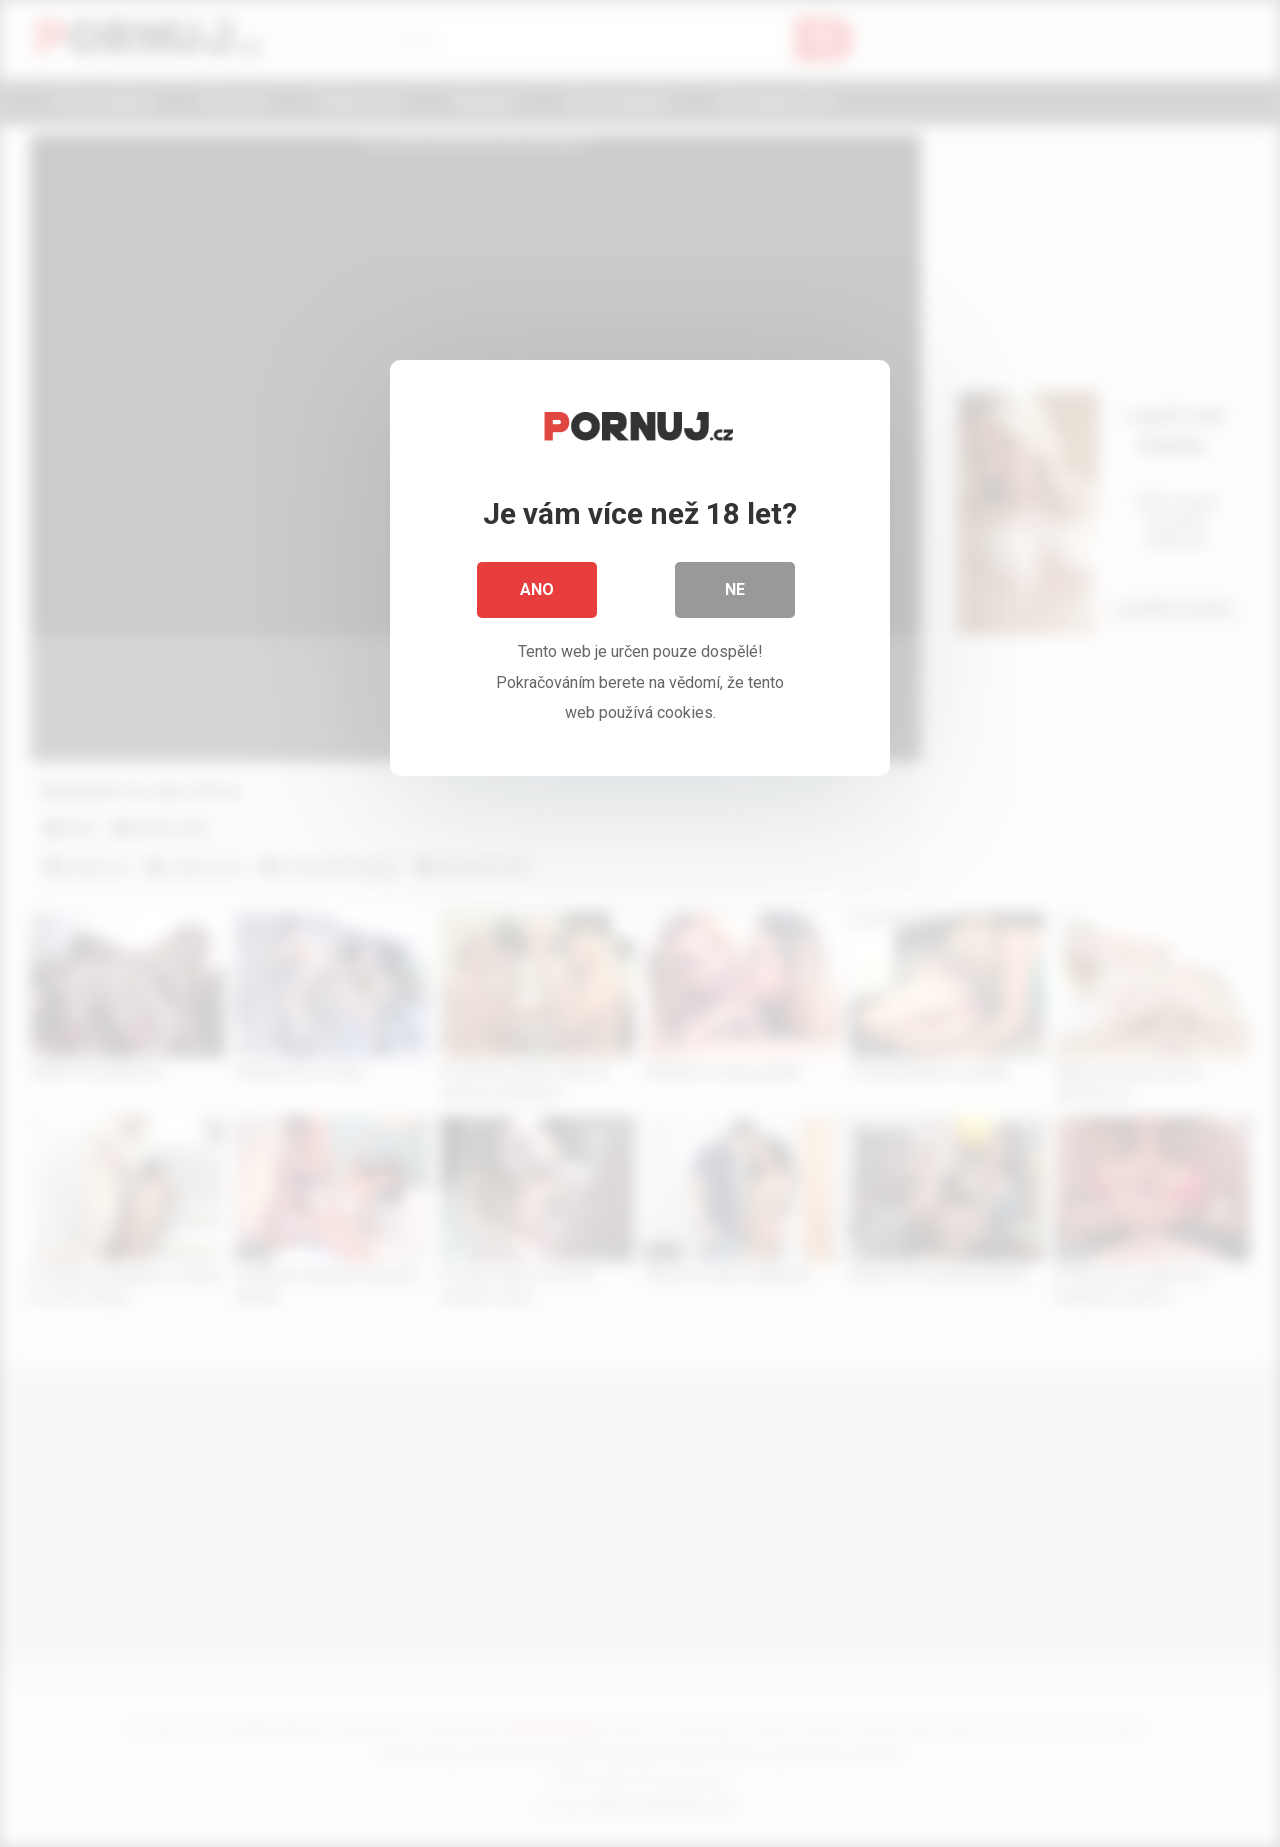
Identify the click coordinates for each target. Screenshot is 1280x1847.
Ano (537, 589)
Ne (735, 589)
